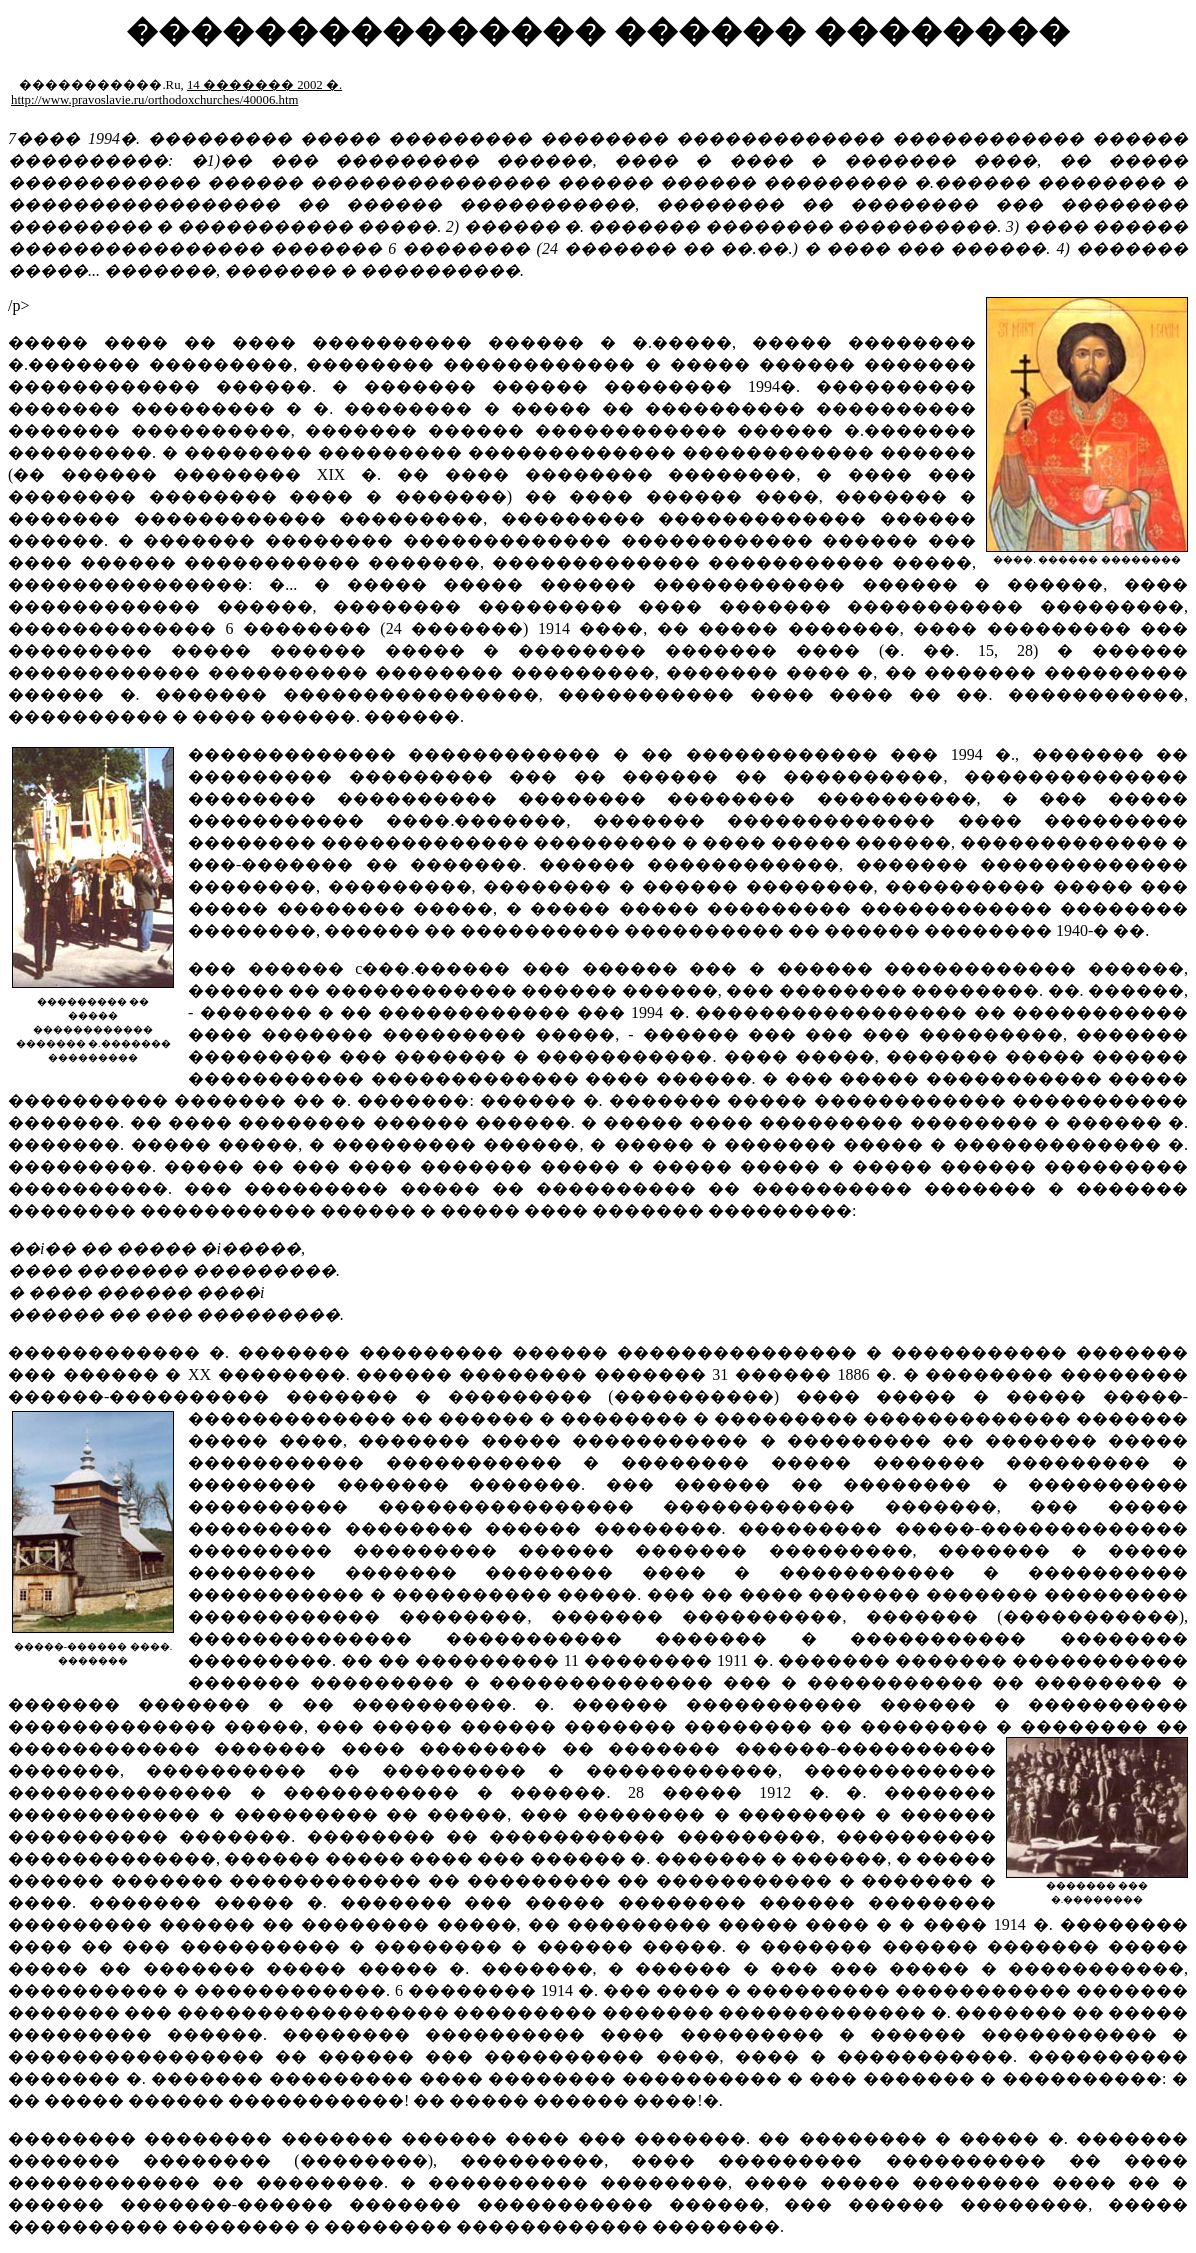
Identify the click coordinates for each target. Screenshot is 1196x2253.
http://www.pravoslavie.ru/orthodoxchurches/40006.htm (154, 100)
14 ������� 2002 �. (264, 85)
